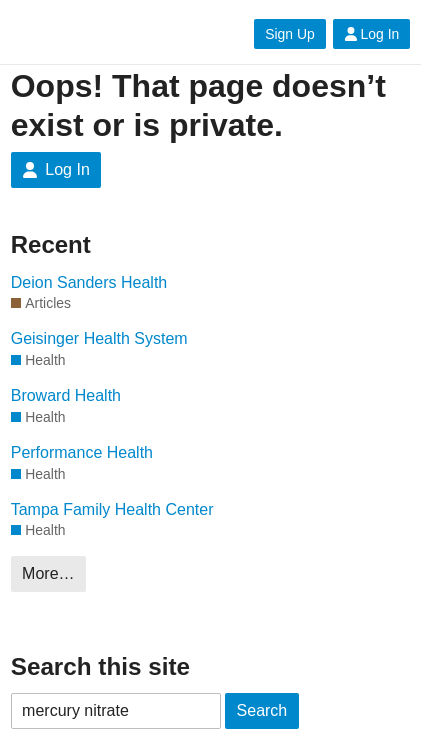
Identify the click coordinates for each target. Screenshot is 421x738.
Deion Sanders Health (89, 282)
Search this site (100, 666)
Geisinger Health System (99, 338)
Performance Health (82, 452)
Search (262, 710)
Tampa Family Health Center (112, 509)
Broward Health (66, 395)
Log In (372, 34)
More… (48, 573)
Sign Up (289, 34)
